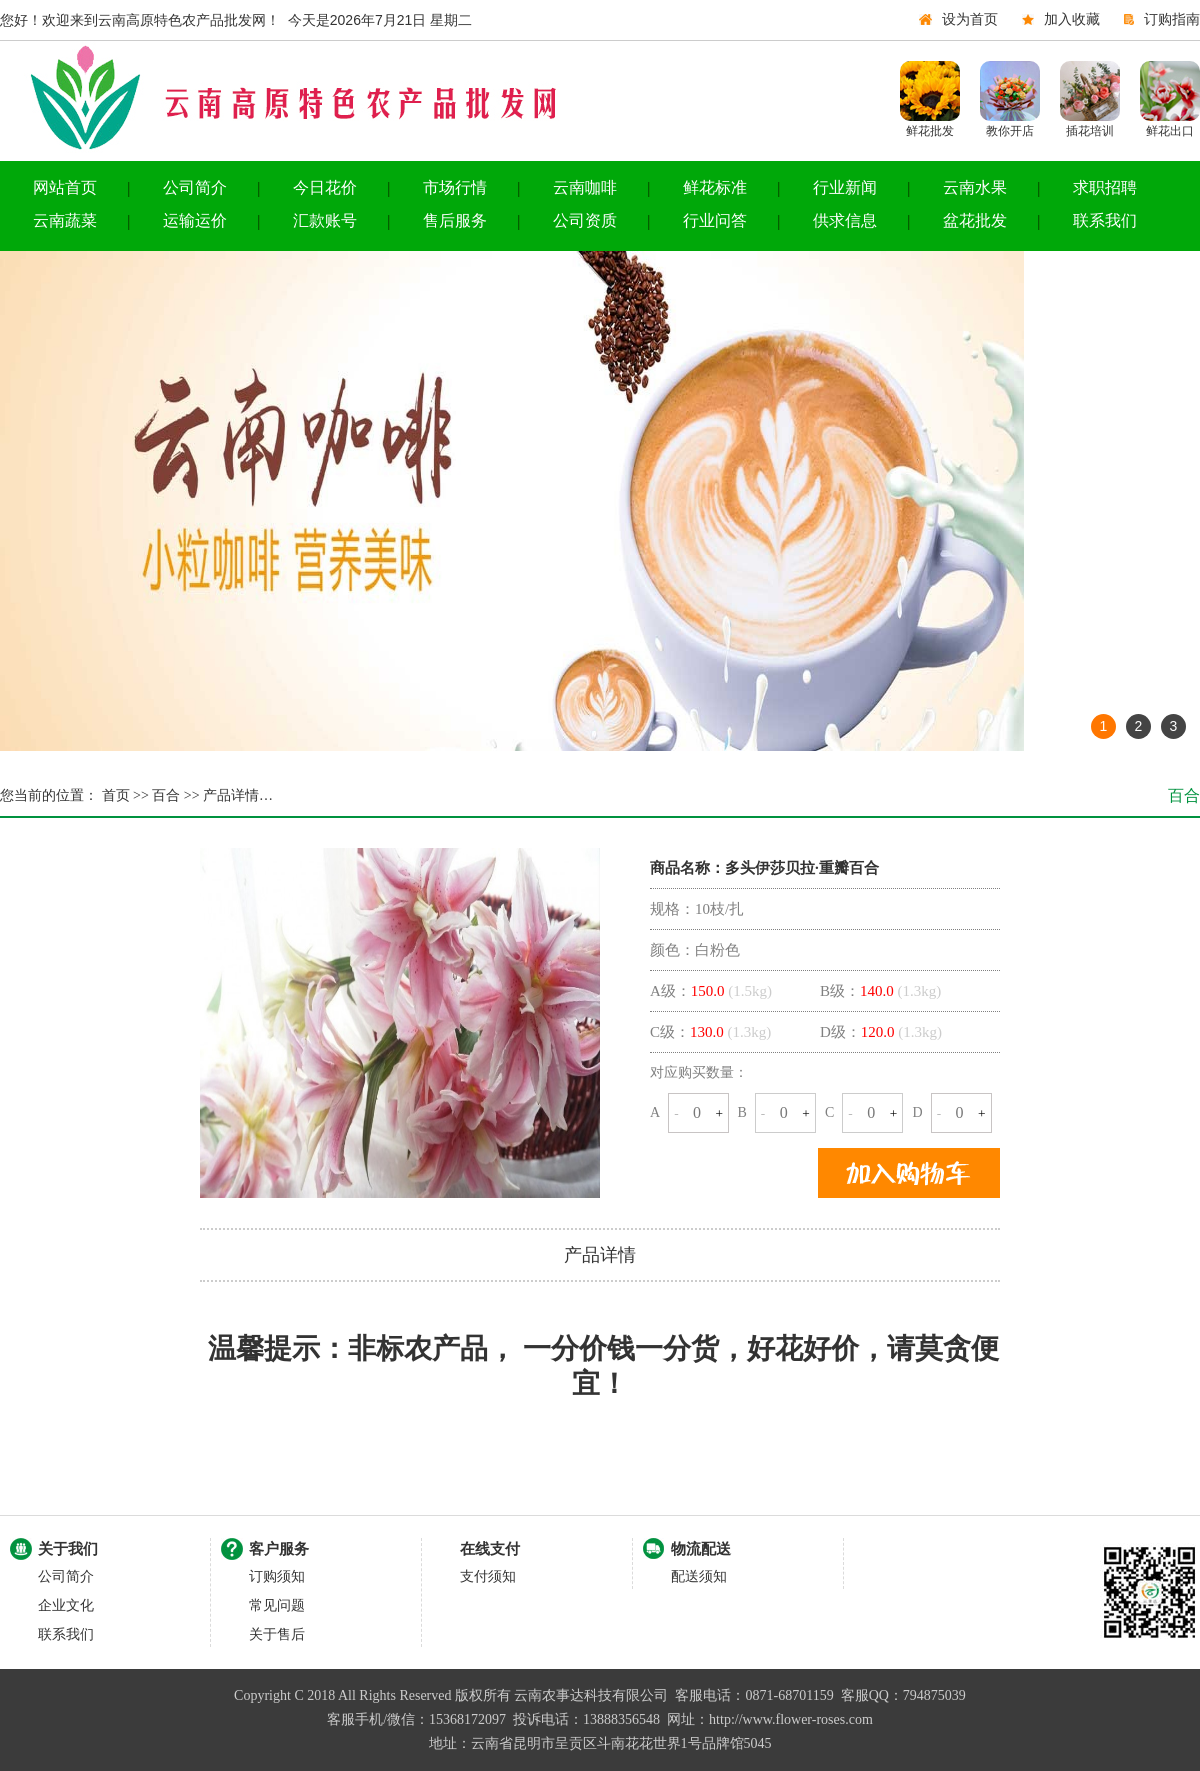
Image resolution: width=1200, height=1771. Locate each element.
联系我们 (1105, 220)
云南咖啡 (585, 187)
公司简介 (195, 187)
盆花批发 (975, 220)
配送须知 (699, 1576)
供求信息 (845, 220)
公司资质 (585, 220)
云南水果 (975, 187)
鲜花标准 (715, 187)
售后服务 (455, 220)
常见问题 (277, 1605)
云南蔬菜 (65, 220)
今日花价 (325, 187)
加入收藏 (1072, 19)
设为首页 (970, 19)
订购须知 (277, 1576)
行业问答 (715, 220)
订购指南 (1172, 19)
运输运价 (195, 220)
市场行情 (455, 187)
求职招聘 (1105, 187)
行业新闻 (845, 187)
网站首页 (65, 187)
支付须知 (488, 1576)
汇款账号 (325, 220)
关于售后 (277, 1634)
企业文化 (66, 1605)
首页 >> (123, 795)
